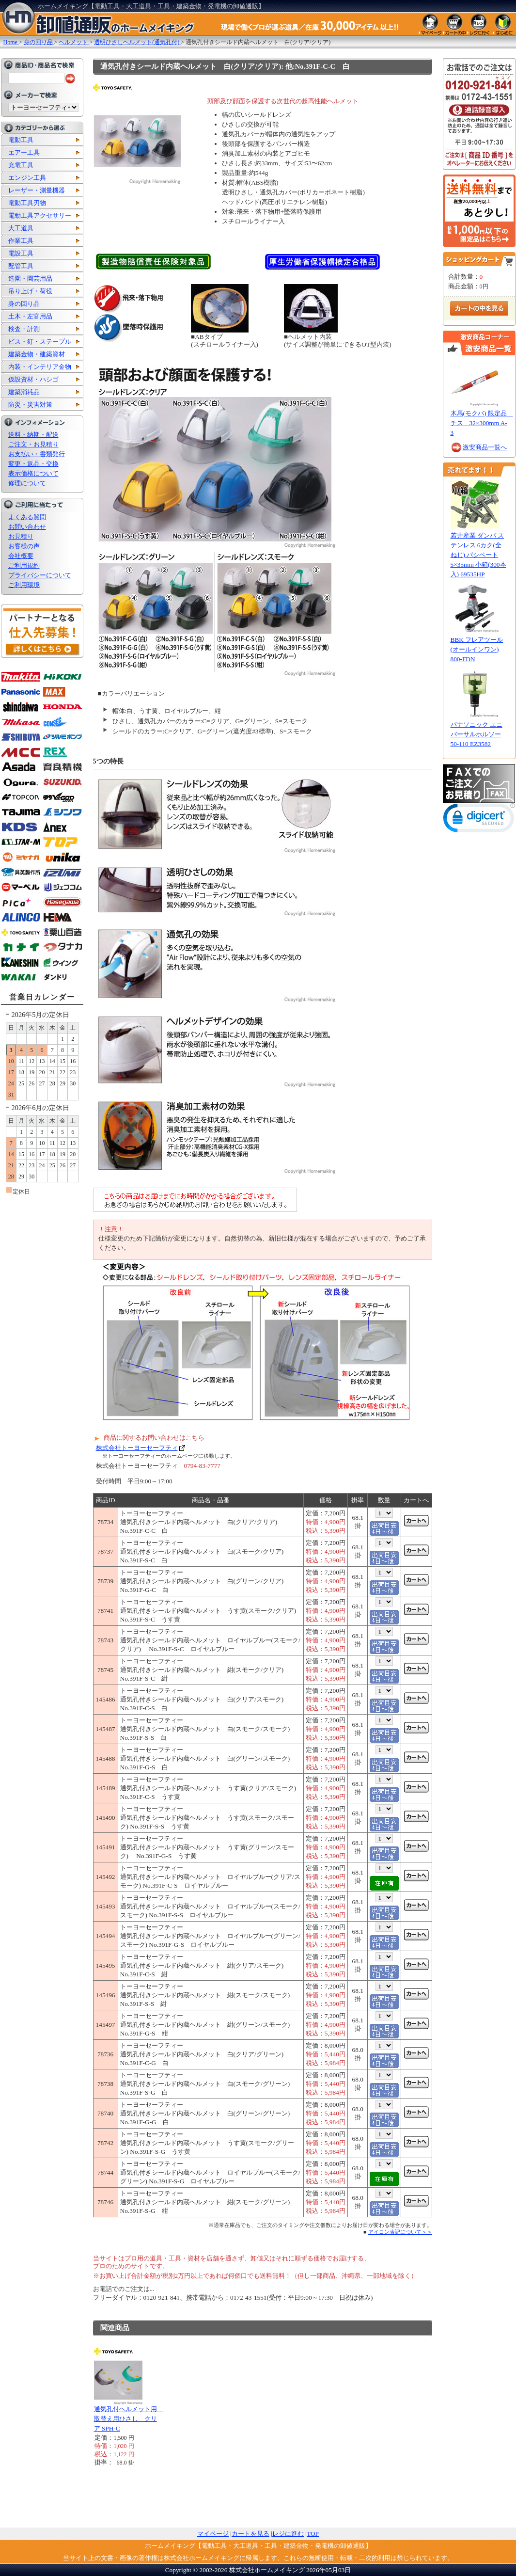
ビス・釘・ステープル (39, 341)
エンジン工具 (27, 177)
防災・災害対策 (30, 404)
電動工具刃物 (27, 203)
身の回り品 (24, 303)
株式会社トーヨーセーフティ (137, 1447)
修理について (27, 483)
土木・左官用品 (30, 316)
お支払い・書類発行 (36, 454)
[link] (479, 820)
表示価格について (33, 473)
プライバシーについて (39, 575)
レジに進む (288, 2533)
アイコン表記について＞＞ (400, 2232)
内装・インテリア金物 (39, 366)
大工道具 (20, 228)
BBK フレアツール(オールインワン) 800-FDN (477, 649)
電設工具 (20, 253)
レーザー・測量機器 (36, 190)
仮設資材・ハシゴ (33, 379)
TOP (313, 2533)
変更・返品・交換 (33, 463)
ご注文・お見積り (33, 444)
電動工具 (20, 139)
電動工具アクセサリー (39, 215)
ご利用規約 (24, 565)
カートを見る (250, 2533)
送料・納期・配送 (33, 434)
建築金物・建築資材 (36, 354)
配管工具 (20, 266)
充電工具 (20, 165)
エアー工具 (24, 152)
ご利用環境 (24, 584)
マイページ (213, 2533)
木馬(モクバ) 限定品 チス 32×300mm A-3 (482, 423)
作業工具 (20, 240)
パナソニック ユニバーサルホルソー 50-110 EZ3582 (476, 734)
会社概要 (20, 555)
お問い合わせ (27, 526)
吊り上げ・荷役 (30, 291)
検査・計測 (24, 329)
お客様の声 (24, 546)
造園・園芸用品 (30, 278)
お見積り (20, 536)
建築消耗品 (24, 392)
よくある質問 (27, 517)
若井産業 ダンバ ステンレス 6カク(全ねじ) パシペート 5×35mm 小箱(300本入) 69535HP (478, 555)
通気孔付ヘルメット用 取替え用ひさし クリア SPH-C (128, 2418)
